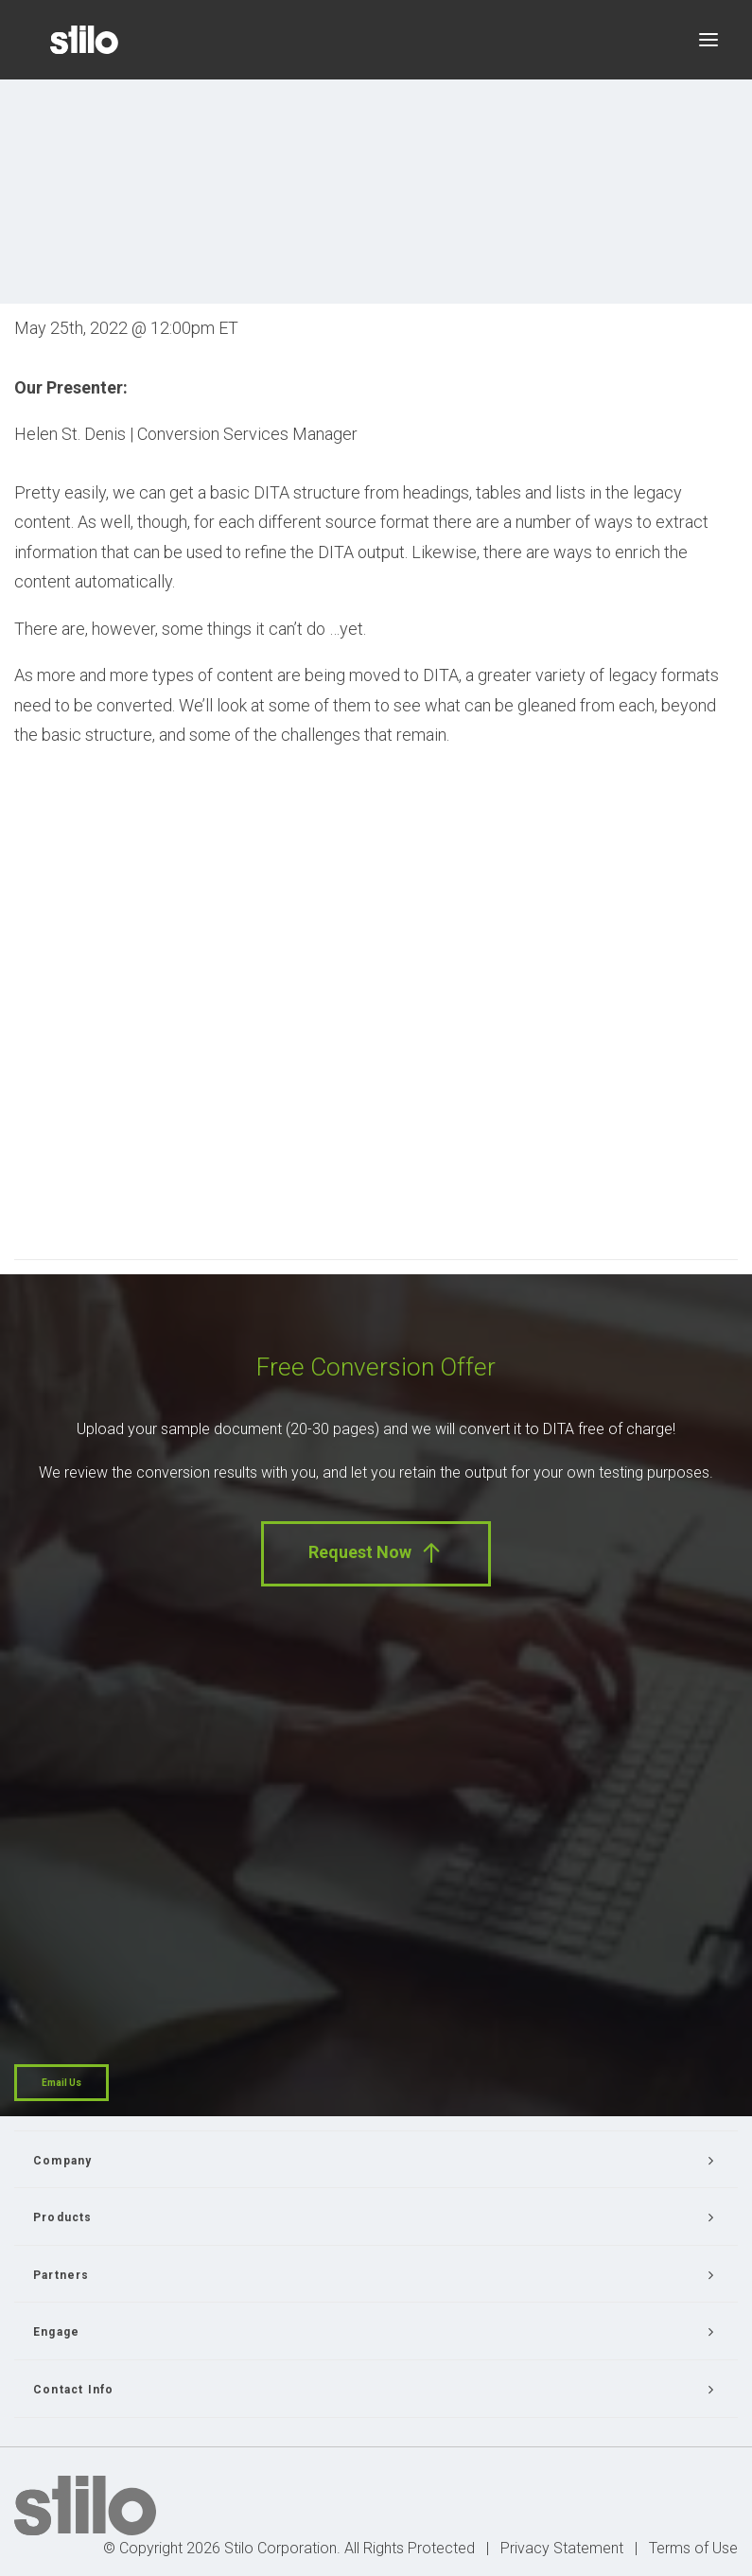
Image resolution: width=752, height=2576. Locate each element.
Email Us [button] (61, 2082)
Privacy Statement (561, 2548)
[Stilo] (84, 40)
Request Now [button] (376, 1553)
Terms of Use (693, 2548)
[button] (708, 39)
